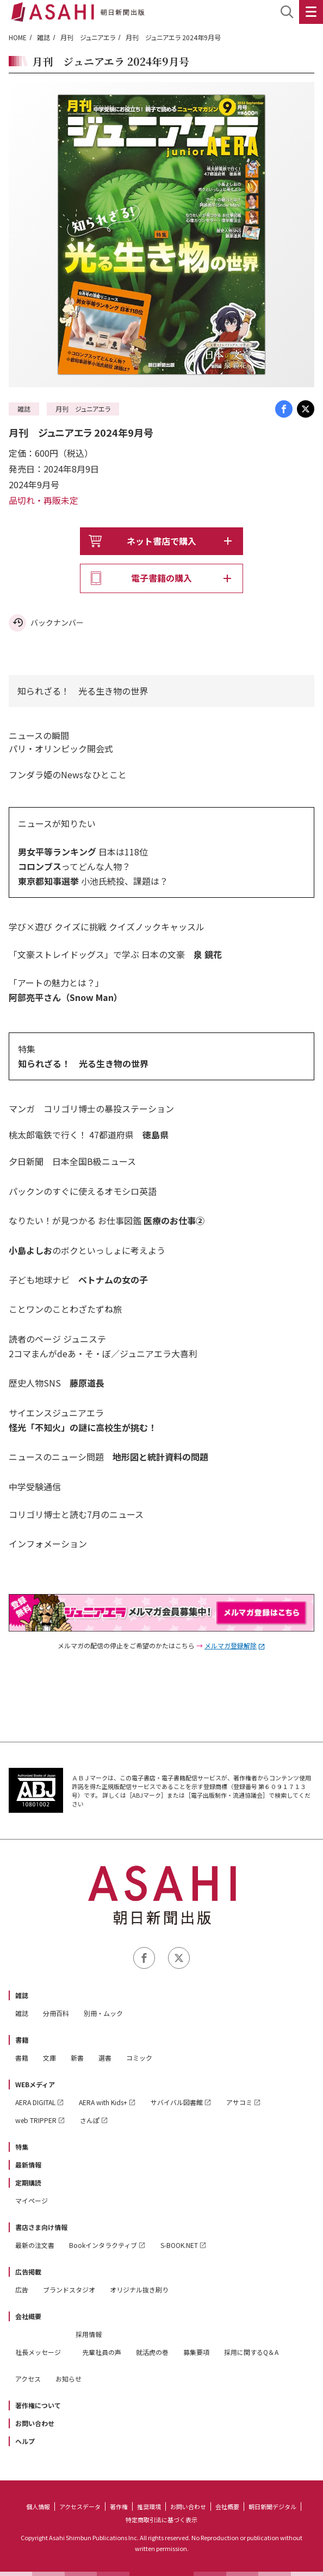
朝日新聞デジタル (272, 2506)
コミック (139, 2057)
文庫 (49, 2057)
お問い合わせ (34, 2423)
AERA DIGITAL (35, 2102)
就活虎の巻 (152, 2352)
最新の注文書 (34, 2245)
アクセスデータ (80, 2506)
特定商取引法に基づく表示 (161, 2519)
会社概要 (28, 2316)
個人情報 (38, 2506)
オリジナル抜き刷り (139, 2289)
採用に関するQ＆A (251, 2352)
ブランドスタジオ (69, 2289)
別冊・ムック (103, 2013)
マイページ (31, 2200)
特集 (21, 2146)
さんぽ (90, 2120)
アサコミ (239, 2102)
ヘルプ (25, 2441)
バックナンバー (57, 622)
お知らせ (68, 2378)
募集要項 (196, 2352)
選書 (104, 2057)
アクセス (28, 2378)
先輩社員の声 (101, 2352)
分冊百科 (56, 2013)
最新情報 (28, 2164)
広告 (21, 2289)
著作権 (119, 2506)
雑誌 (43, 37)
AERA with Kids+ (103, 2102)
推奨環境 (149, 2506)
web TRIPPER (36, 2120)
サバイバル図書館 (177, 2102)
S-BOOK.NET (179, 2245)
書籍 (21, 2039)
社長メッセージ (38, 2352)
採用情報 (89, 2334)
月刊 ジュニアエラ (87, 37)
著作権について (38, 2405)
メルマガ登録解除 (230, 1645)
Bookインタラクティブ (103, 2245)
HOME (18, 37)
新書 (77, 2057)
